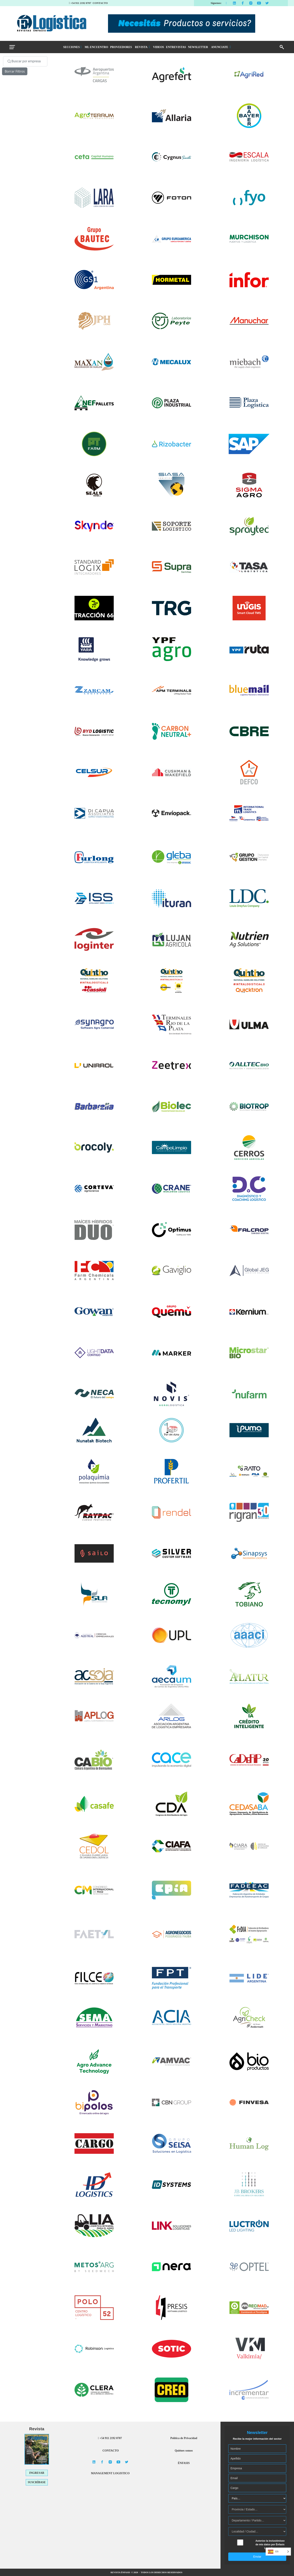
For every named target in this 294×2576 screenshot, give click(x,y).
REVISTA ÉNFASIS (120, 2572)
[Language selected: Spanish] (278, 2552)
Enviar (257, 2556)
